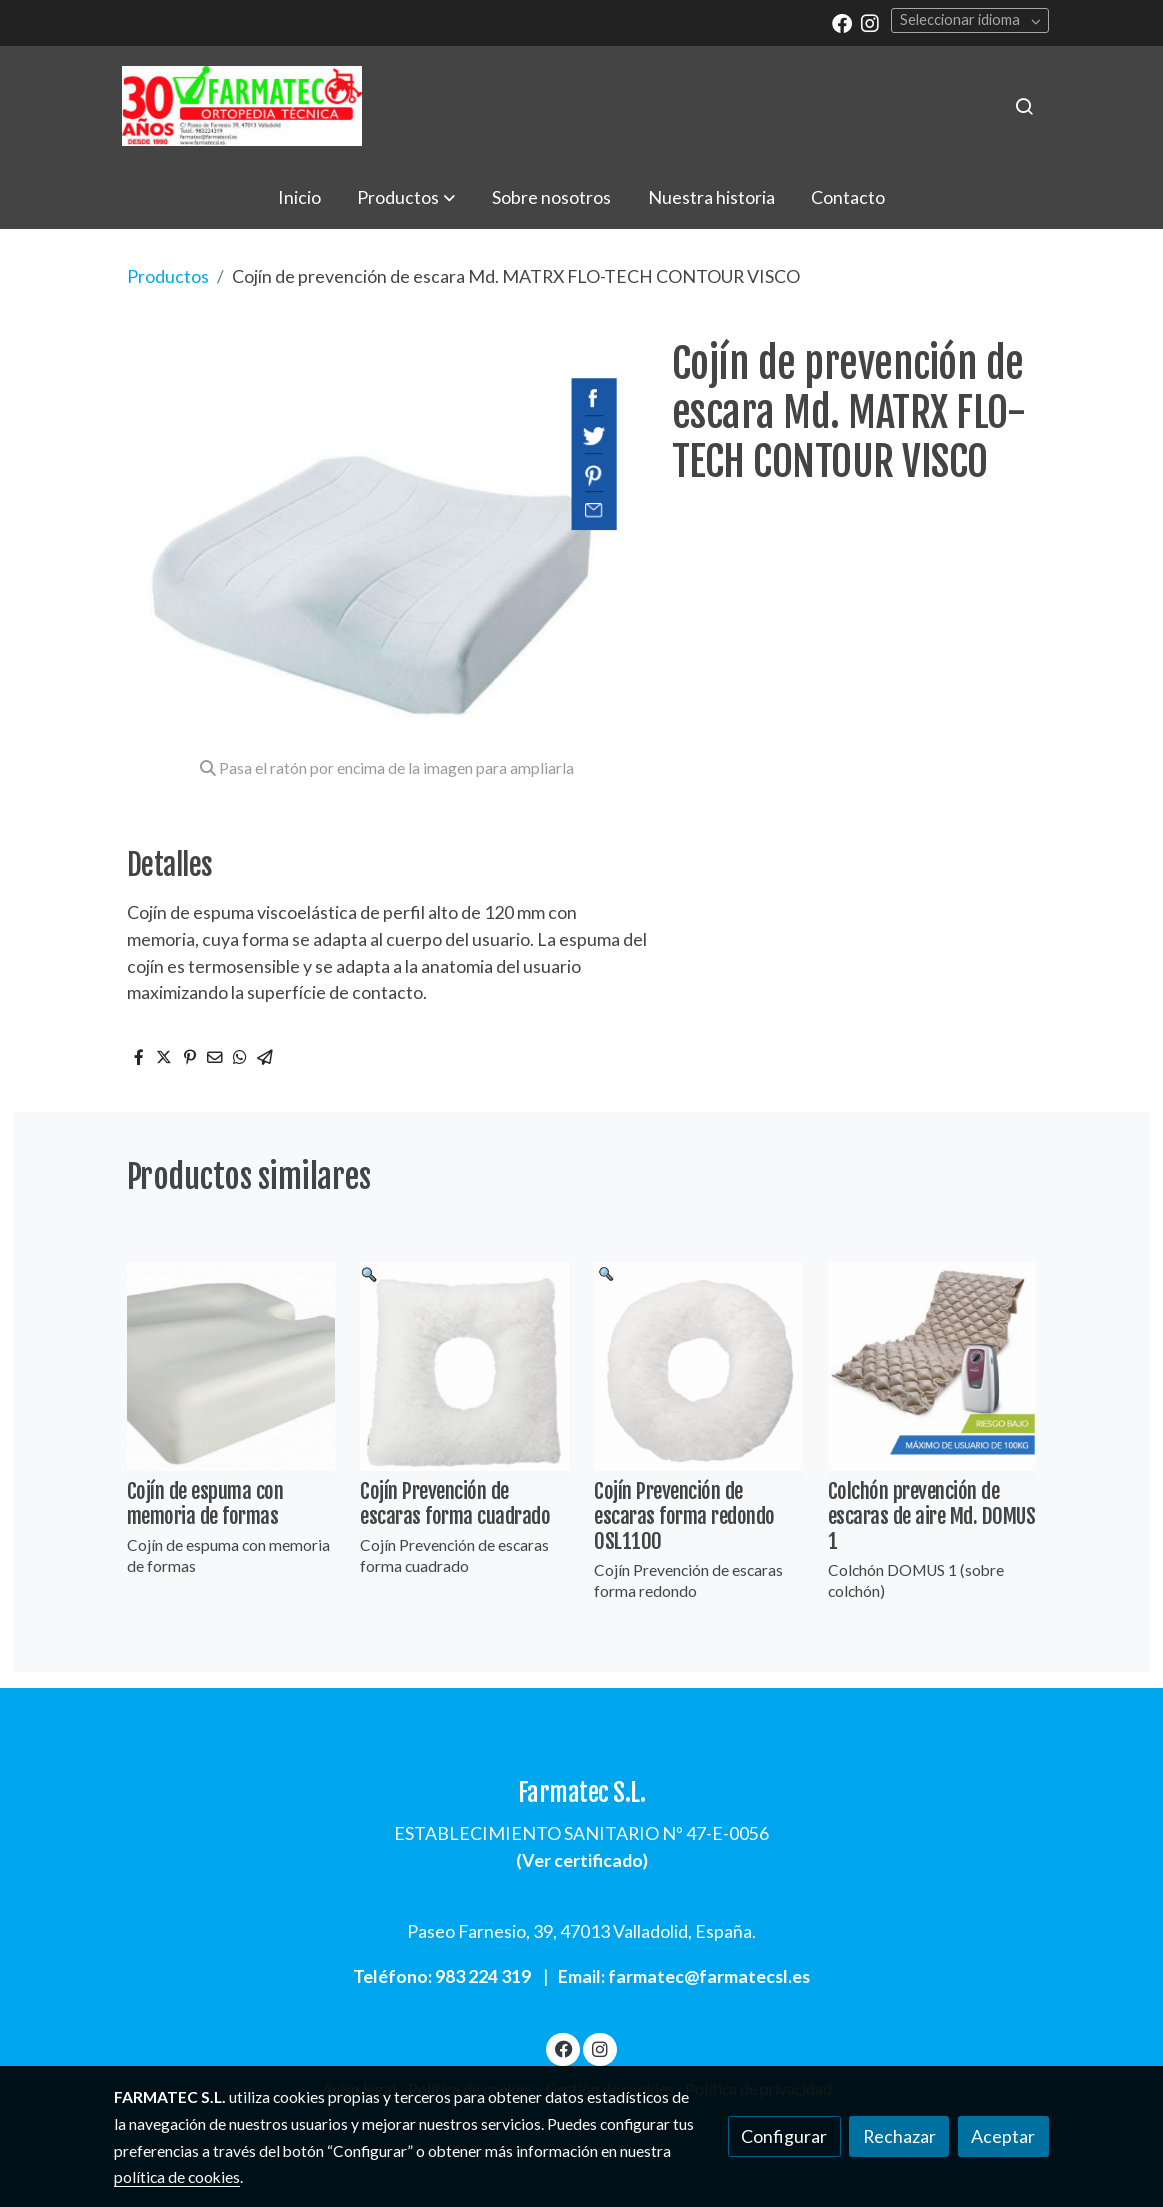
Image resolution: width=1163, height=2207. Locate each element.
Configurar (784, 2136)
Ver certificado (582, 1860)
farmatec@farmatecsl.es (709, 1976)
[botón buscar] (1024, 106)
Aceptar (1003, 2136)
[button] (406, 197)
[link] (242, 106)
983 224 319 (483, 1976)
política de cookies (177, 2177)
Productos (168, 276)
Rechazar (899, 2136)
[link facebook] (842, 22)
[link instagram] (870, 22)
